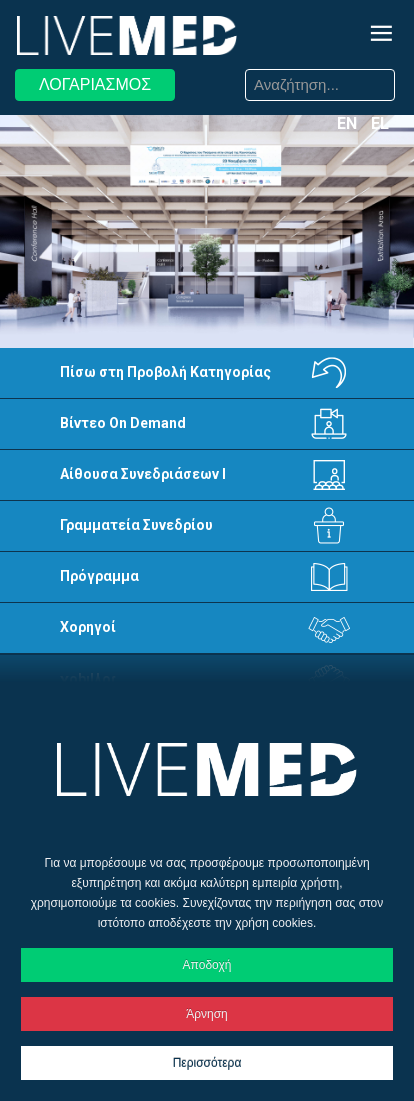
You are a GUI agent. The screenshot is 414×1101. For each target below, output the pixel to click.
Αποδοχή (207, 965)
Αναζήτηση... (222, 72)
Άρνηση (207, 1014)
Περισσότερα (207, 1063)
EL (380, 123)
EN (349, 123)
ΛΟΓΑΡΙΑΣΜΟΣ (95, 84)
